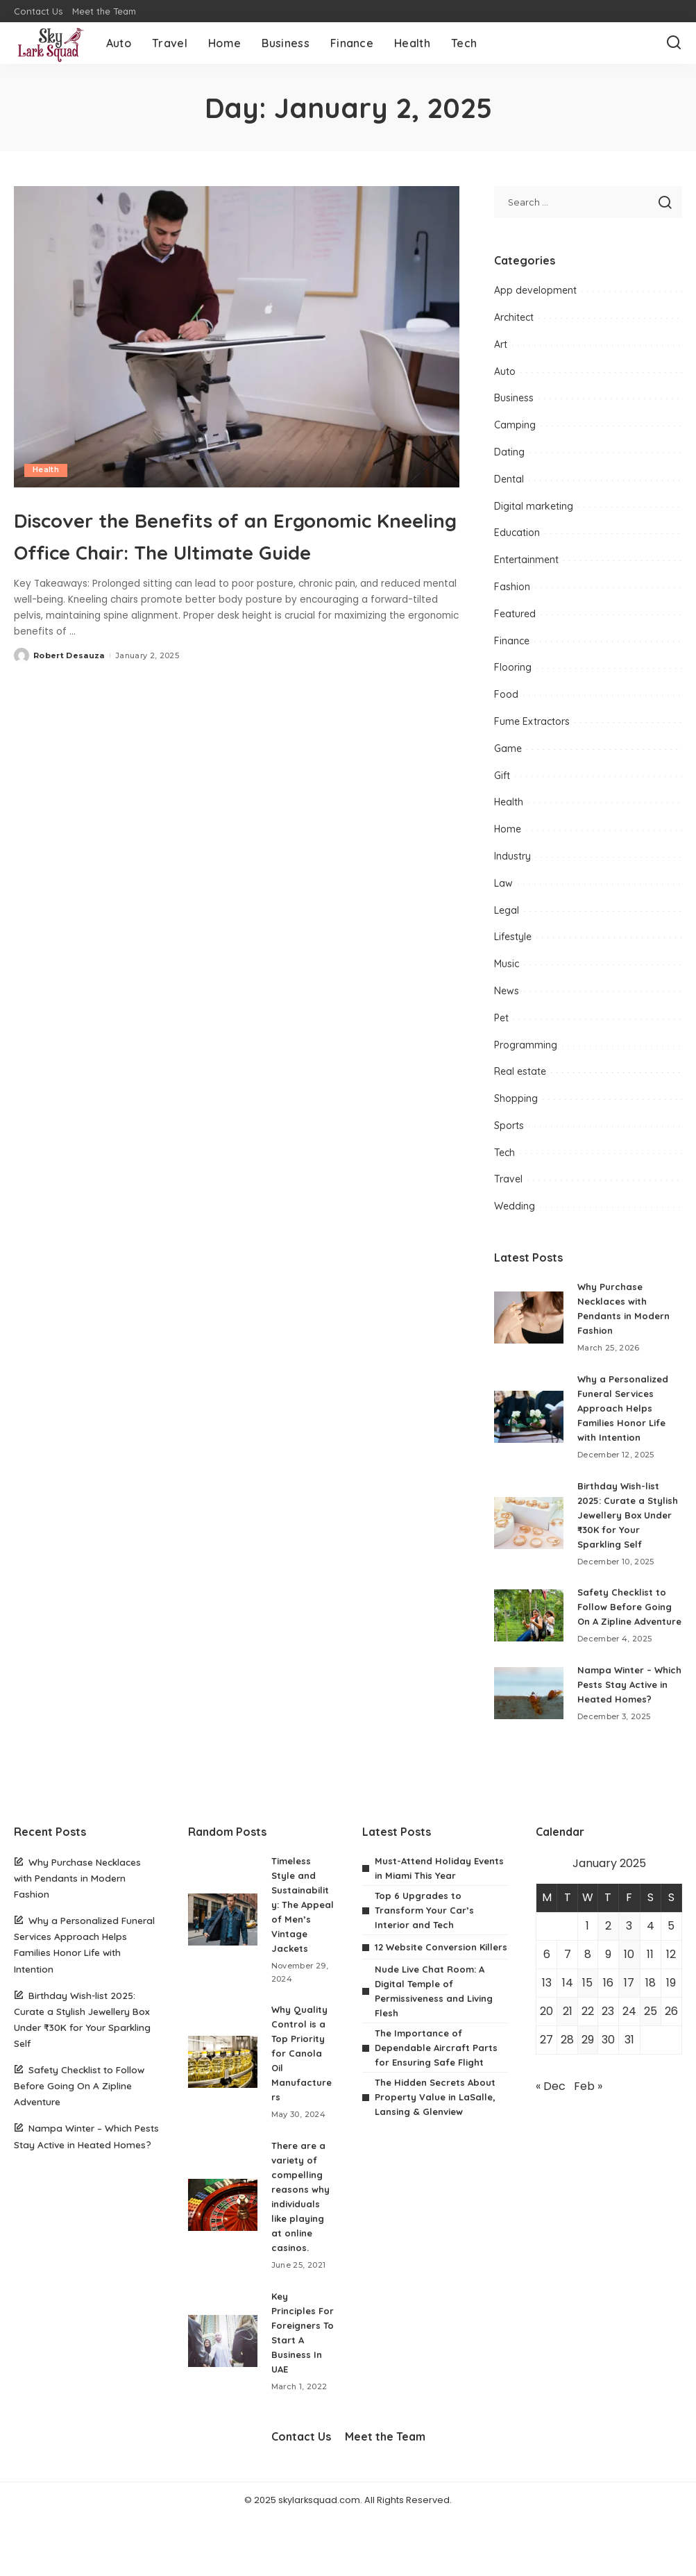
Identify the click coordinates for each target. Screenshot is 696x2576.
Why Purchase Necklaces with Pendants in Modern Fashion (77, 1907)
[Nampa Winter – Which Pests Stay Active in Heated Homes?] (528, 1715)
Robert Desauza (69, 687)
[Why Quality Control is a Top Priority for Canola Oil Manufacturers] (222, 2106)
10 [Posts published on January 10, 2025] (629, 1983)
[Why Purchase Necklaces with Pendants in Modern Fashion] (528, 1317)
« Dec (551, 2115)
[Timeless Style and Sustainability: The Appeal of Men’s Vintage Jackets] (222, 1956)
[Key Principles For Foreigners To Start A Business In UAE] (222, 2392)
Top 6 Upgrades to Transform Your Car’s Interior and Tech (426, 1939)
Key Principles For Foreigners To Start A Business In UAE (298, 2384)
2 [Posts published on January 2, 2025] (608, 1955)
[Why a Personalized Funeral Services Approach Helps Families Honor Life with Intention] (528, 1417)
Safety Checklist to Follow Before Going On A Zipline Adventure (79, 2114)
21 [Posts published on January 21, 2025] (567, 2040)
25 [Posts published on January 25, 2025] (650, 2040)
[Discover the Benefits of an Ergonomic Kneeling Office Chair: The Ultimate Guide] (236, 336)
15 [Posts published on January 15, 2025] (587, 2012)
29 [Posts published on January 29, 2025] (588, 2069)
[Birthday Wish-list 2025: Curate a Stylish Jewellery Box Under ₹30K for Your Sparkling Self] (528, 1523)
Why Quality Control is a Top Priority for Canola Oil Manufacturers (301, 2097)
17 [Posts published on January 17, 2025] (629, 2012)
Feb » (588, 2115)
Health (46, 470)
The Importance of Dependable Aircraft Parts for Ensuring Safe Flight (439, 2087)
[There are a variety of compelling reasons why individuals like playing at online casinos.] (222, 2249)
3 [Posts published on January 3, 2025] (629, 1955)
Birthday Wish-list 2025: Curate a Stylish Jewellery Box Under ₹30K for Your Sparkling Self (624, 1515)
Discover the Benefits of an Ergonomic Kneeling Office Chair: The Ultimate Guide (236, 549)
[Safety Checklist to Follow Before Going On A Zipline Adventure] (528, 1623)
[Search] (673, 43)
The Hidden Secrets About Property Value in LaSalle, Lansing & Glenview (438, 2136)
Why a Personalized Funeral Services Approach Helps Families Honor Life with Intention (625, 1408)
